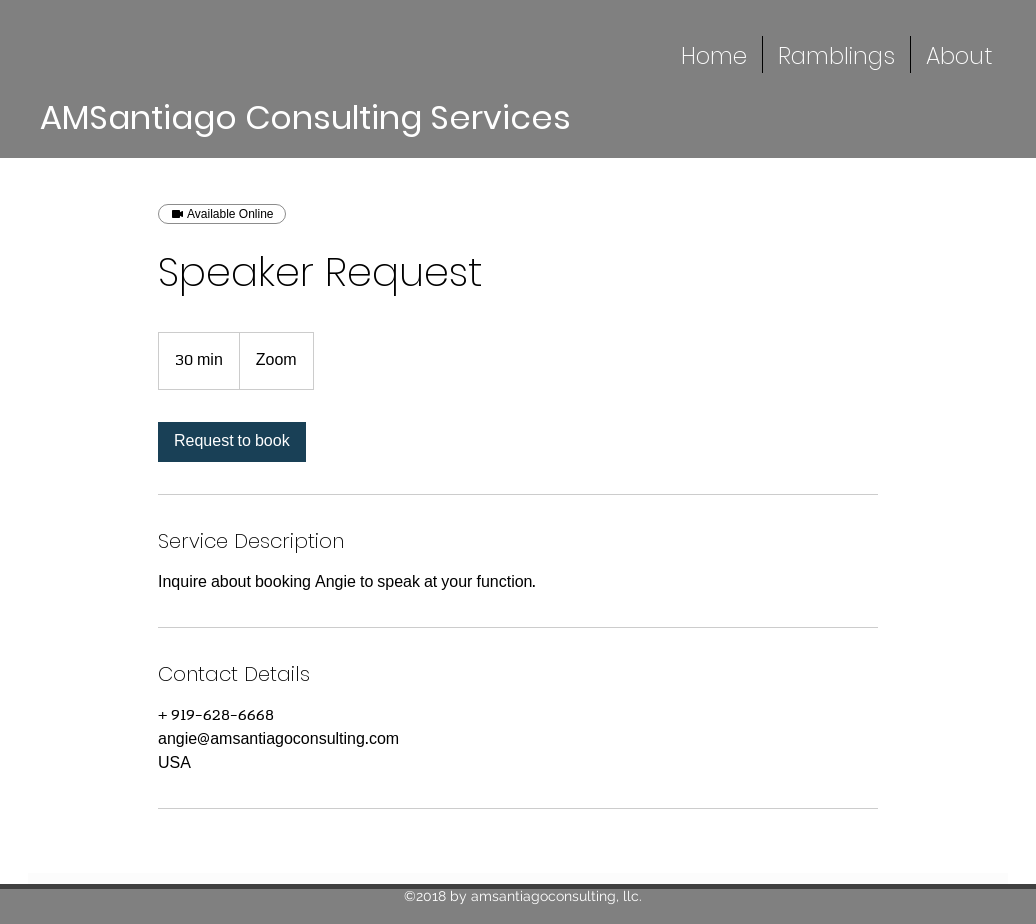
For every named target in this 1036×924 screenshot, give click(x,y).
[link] (232, 442)
